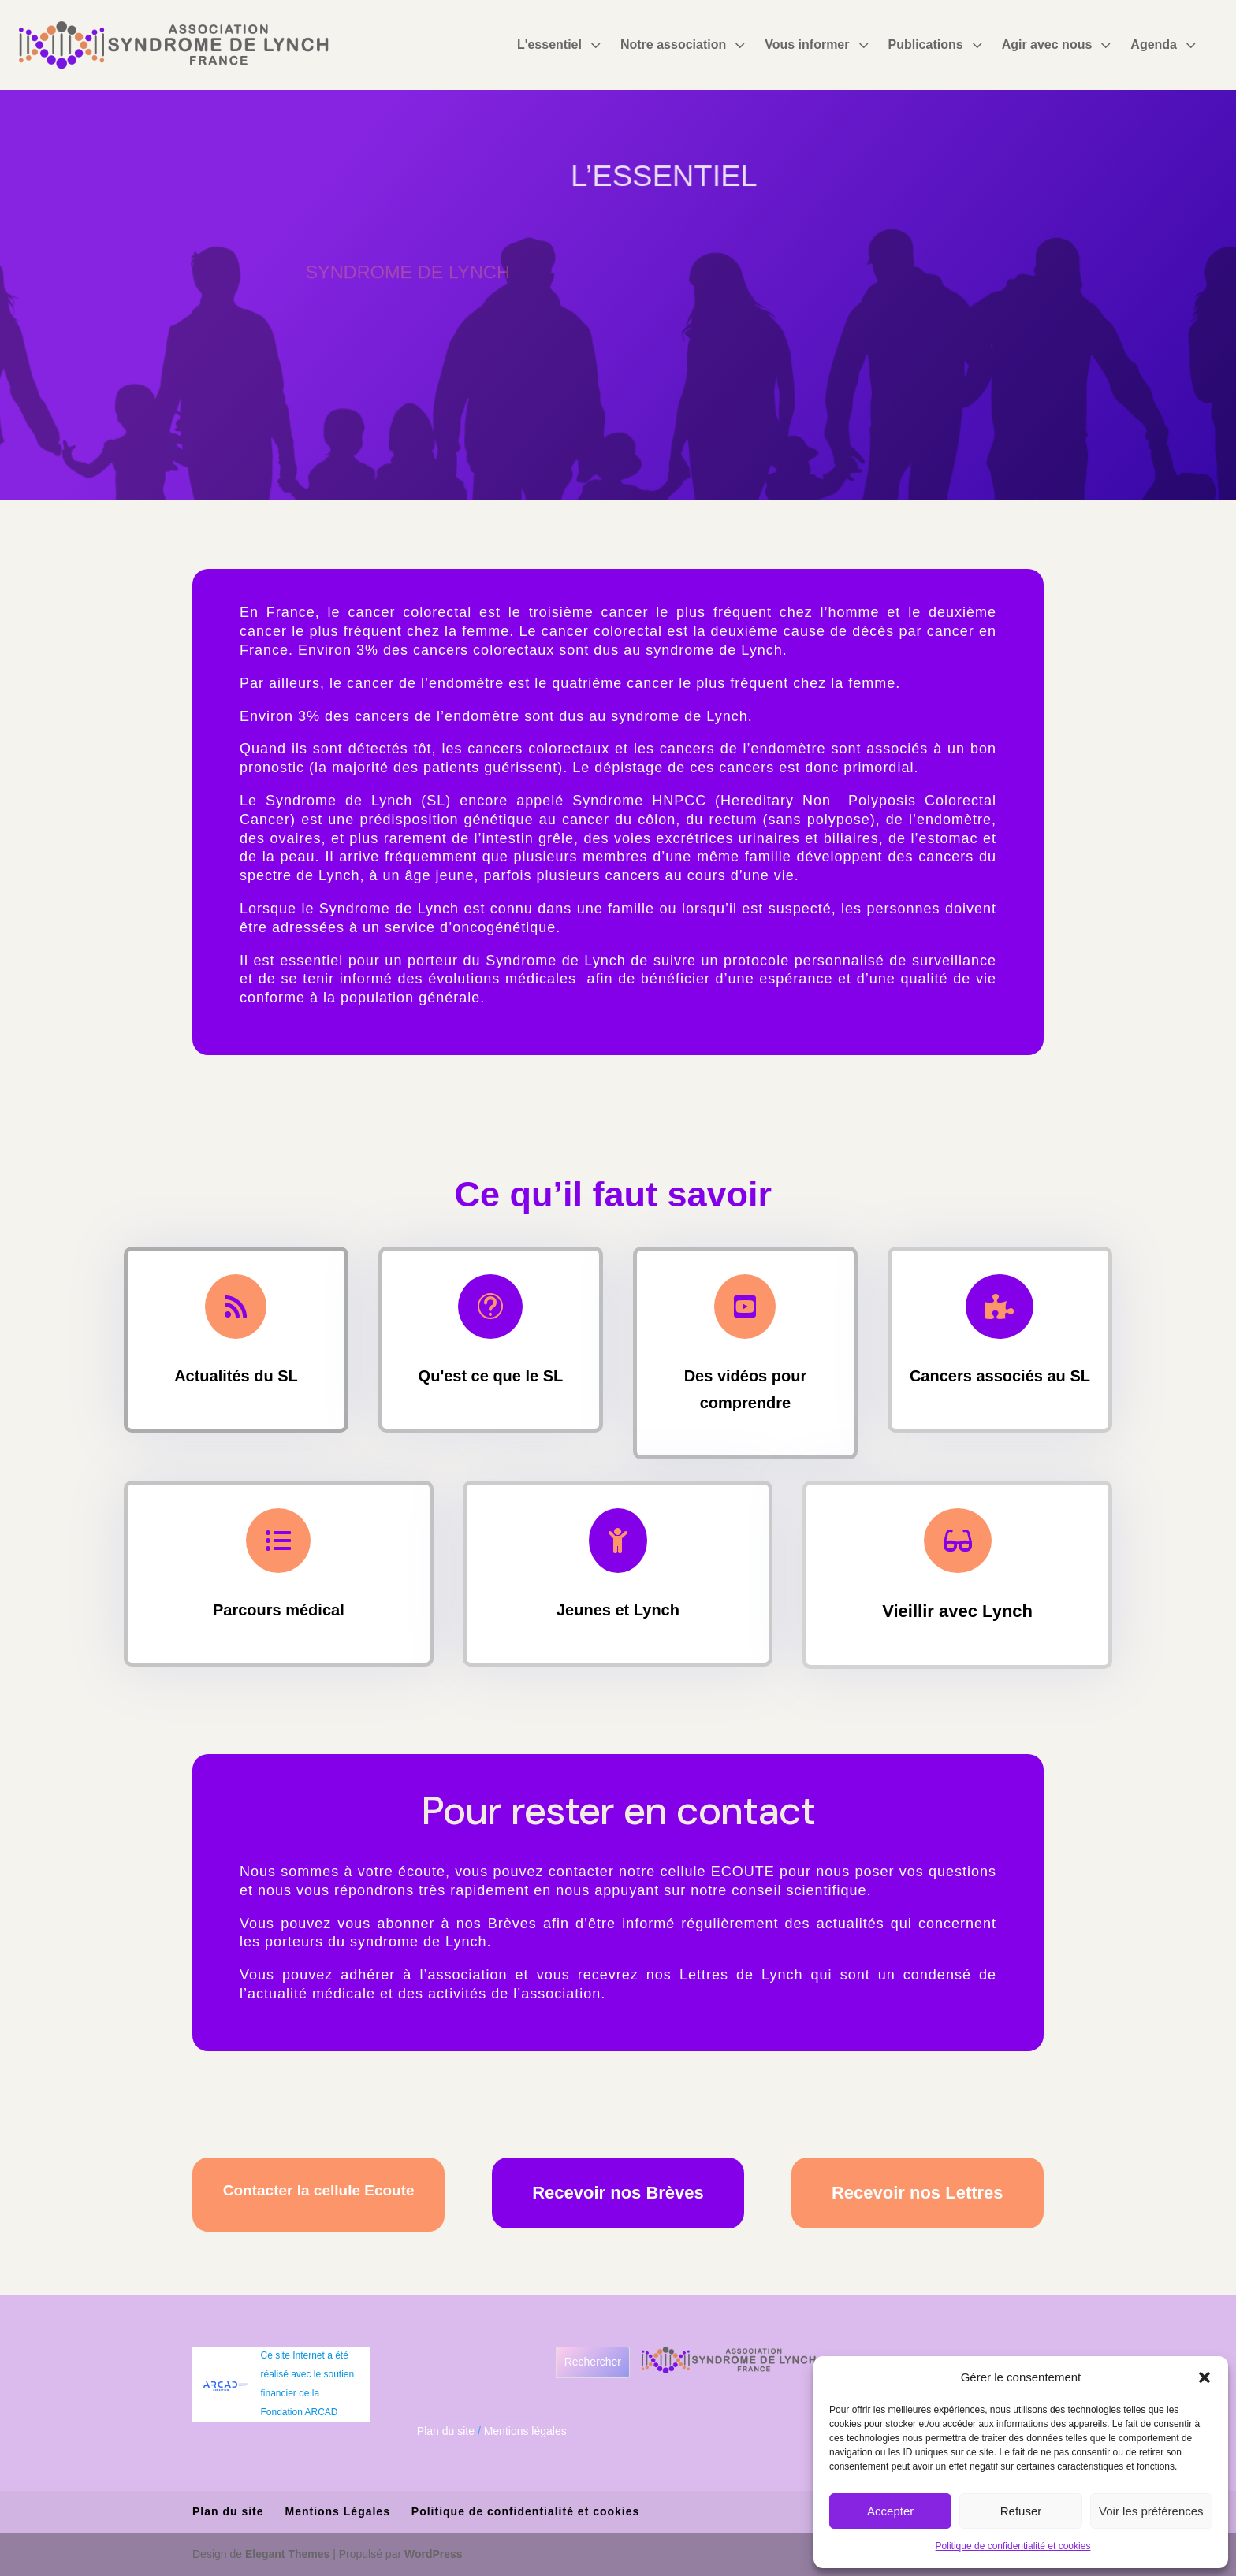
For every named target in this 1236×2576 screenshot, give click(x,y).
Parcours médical (279, 1607)
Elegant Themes (287, 2554)
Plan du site (446, 2431)
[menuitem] (560, 45)
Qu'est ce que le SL (490, 1373)
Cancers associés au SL (999, 1373)
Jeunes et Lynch (618, 1607)
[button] (1204, 2377)
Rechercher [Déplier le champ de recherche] (592, 2361)
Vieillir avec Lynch (957, 1608)
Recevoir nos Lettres (917, 2192)
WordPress (433, 2554)
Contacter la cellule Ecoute (319, 2190)
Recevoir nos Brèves (618, 2192)
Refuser (1021, 2511)
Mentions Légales (337, 2511)
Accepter (890, 2511)
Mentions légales (525, 2431)
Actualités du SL (236, 1373)
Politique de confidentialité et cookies (1013, 2546)
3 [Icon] (595, 44)
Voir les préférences (1151, 2511)
